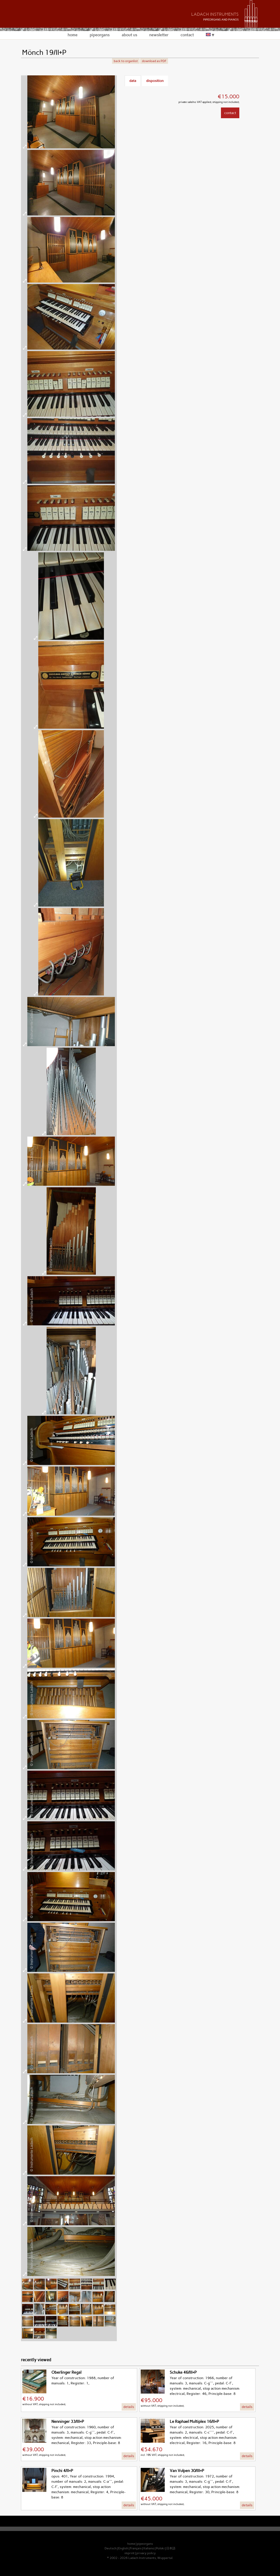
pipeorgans (100, 35)
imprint (129, 2553)
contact (187, 35)
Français (136, 2548)
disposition (155, 81)
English (123, 2548)
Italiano (148, 2548)
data (132, 81)
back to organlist (126, 61)
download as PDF (154, 61)
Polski (160, 2548)
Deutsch (110, 2548)
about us (129, 35)
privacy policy (146, 2553)
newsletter (158, 35)
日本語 (170, 2548)
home (72, 35)
